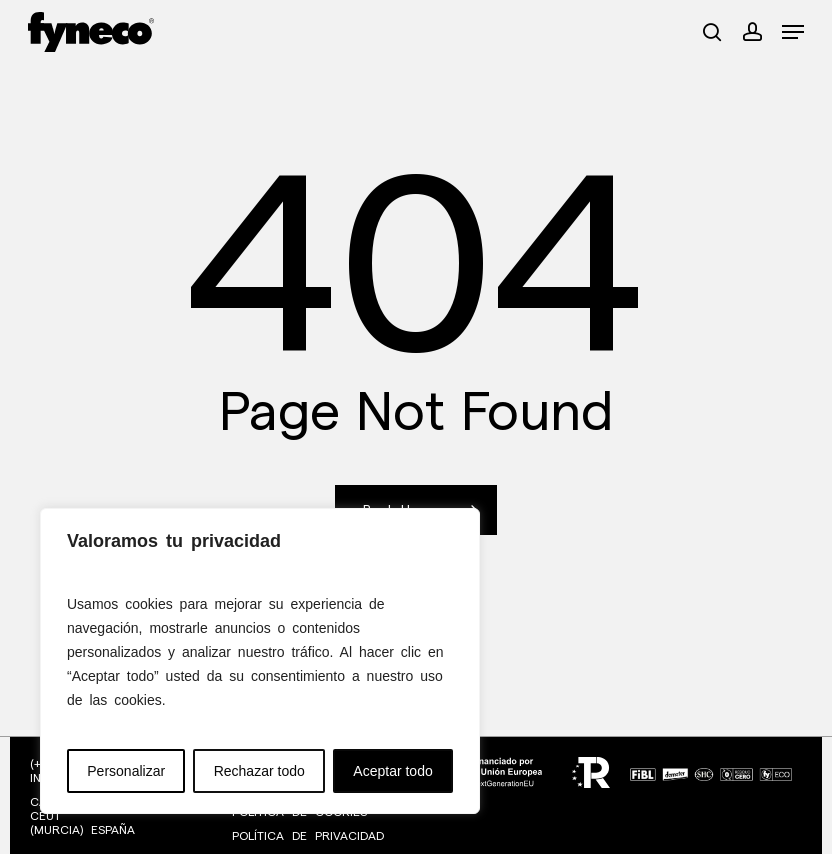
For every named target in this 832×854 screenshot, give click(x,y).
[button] (793, 32)
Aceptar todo (392, 771)
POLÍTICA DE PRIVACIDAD (308, 835)
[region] (260, 661)
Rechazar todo (259, 771)
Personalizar (126, 771)
